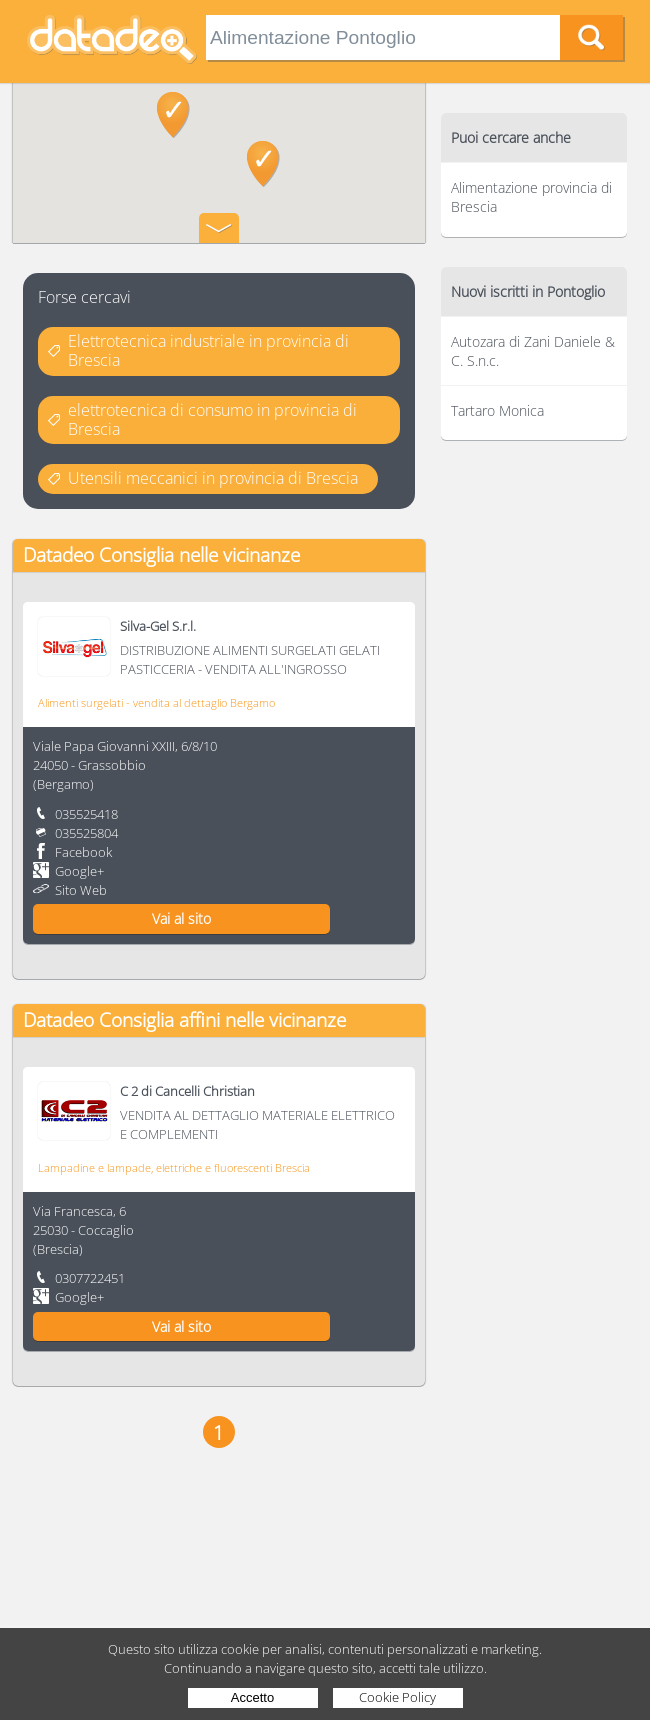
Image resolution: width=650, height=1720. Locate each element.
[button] (173, 115)
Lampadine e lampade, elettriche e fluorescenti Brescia (174, 1167)
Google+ (79, 871)
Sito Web (81, 890)
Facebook (83, 852)
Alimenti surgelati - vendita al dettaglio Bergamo (156, 702)
